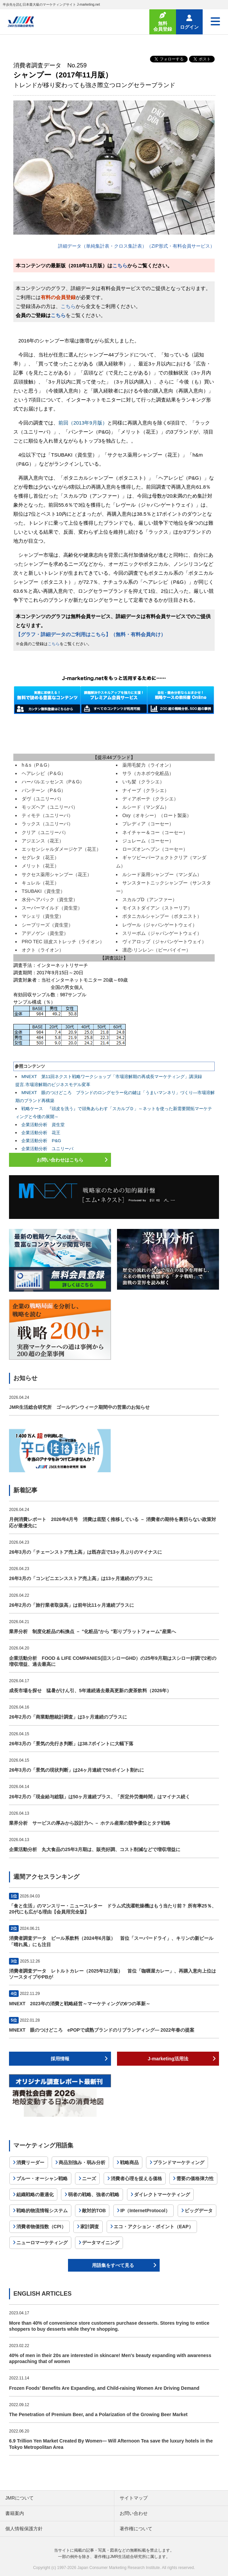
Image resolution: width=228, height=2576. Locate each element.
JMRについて (19, 2498)
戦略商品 (129, 2162)
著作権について (136, 2528)
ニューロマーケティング (42, 2242)
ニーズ (89, 2178)
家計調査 (89, 2226)
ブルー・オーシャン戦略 (42, 2178)
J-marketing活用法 (168, 2058)
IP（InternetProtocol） (145, 2210)
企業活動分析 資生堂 (43, 1124)
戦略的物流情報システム (42, 2210)
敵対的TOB (94, 2210)
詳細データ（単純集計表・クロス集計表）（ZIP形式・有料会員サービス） (136, 246)
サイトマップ (134, 2498)
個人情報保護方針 (24, 2528)
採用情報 (60, 2058)
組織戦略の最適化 (35, 2194)
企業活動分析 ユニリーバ (47, 1148)
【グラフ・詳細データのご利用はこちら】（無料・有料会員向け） (91, 634)
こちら (119, 265)
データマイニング (100, 2242)
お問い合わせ (134, 2513)
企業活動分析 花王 (40, 1132)
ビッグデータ (199, 2210)
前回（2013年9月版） (82, 423)
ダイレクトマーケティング (162, 2194)
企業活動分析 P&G (41, 1140)
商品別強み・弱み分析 (82, 2162)
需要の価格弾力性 (195, 2178)
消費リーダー (30, 2162)
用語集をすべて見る (113, 2265)
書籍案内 (14, 2513)
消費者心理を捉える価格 (136, 2178)
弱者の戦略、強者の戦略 (93, 2194)
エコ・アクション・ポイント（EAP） (153, 2226)
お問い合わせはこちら (60, 1160)
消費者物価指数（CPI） (41, 2226)
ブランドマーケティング (178, 2162)
